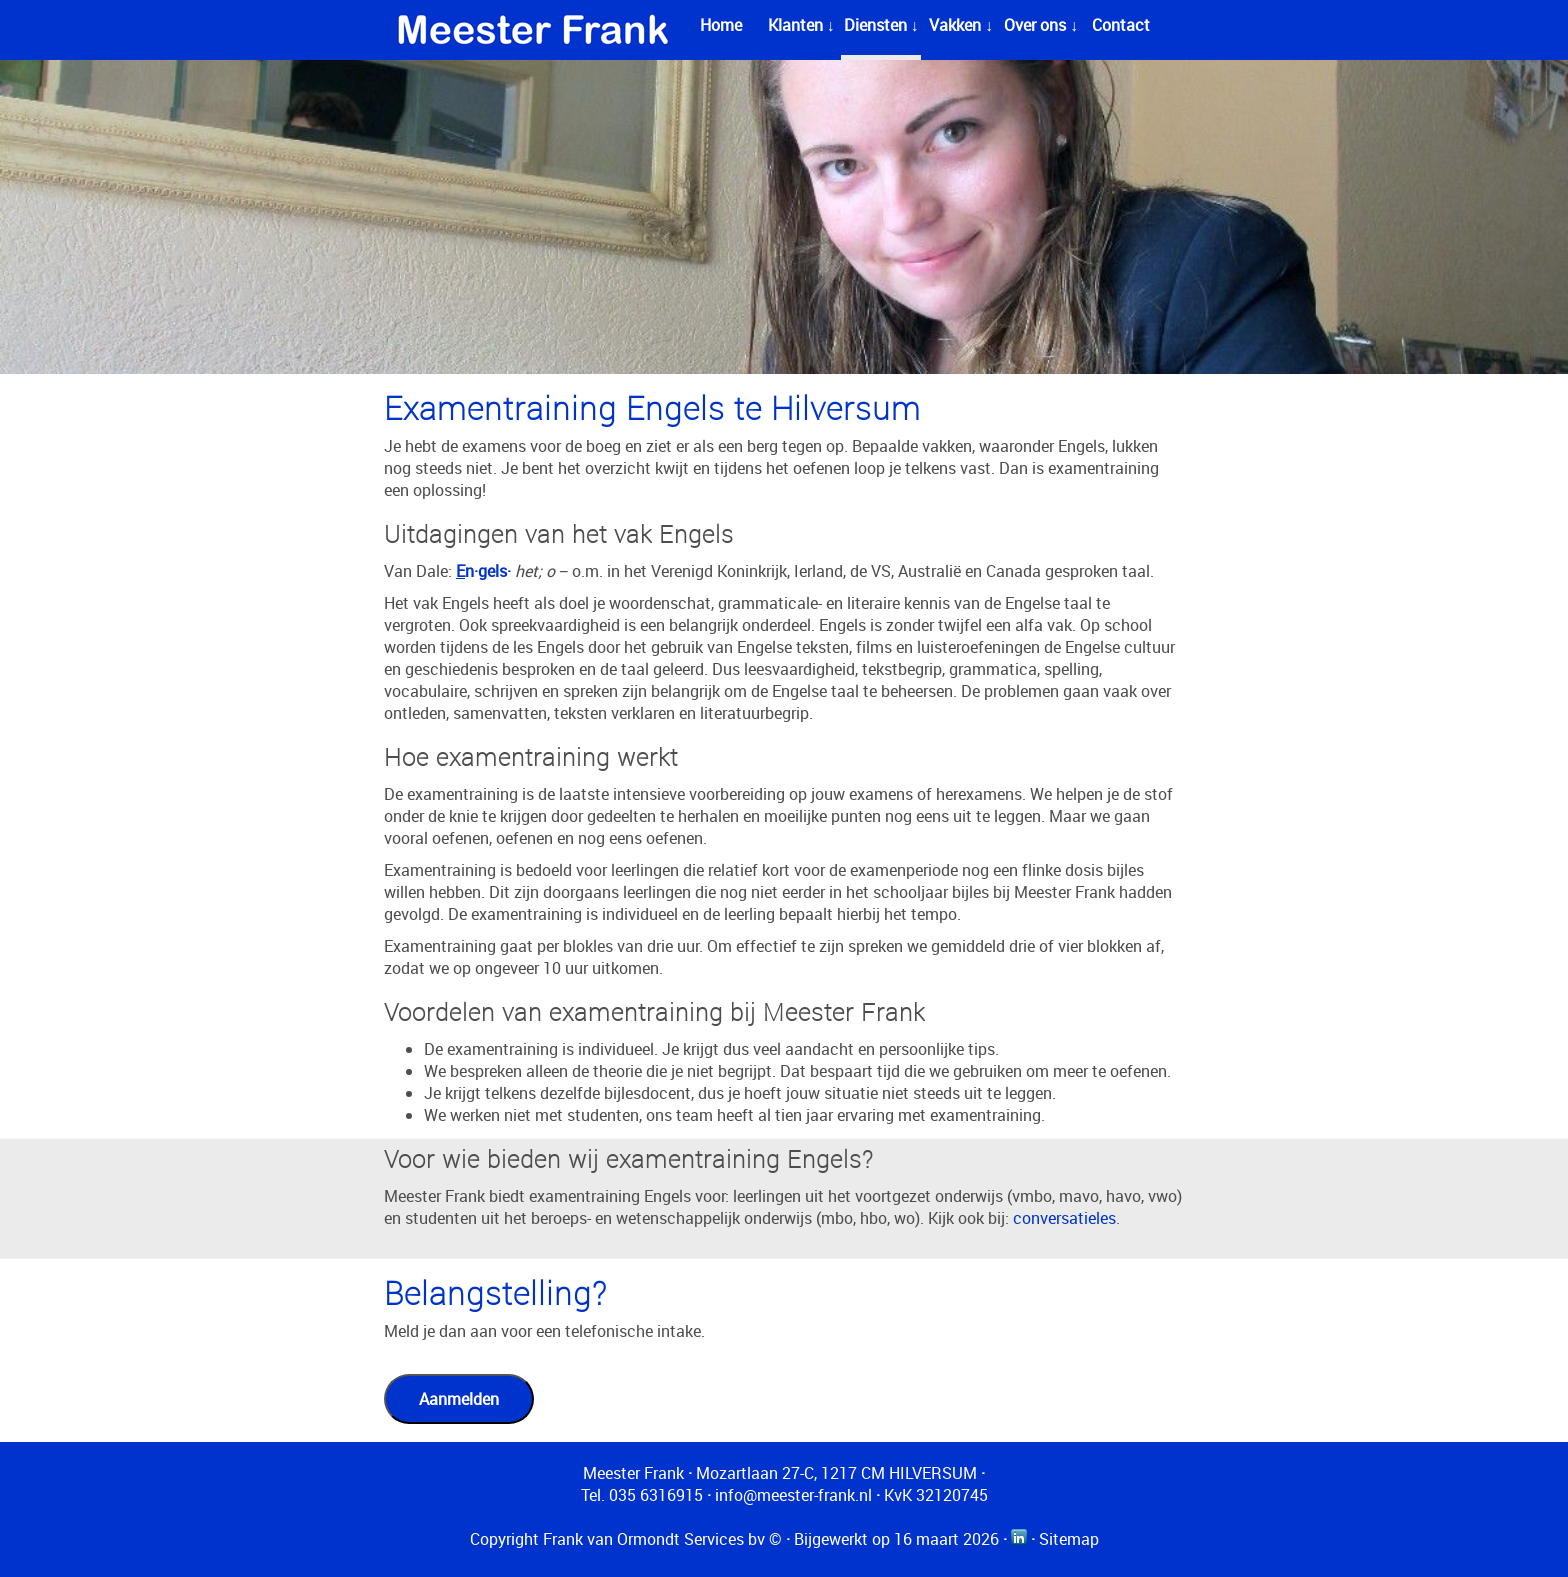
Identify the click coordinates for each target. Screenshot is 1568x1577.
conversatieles (1064, 1218)
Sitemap (1069, 1539)
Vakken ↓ (961, 25)
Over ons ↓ (1041, 25)
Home (721, 25)
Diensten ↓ (881, 25)
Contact (1121, 25)
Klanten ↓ (801, 25)
